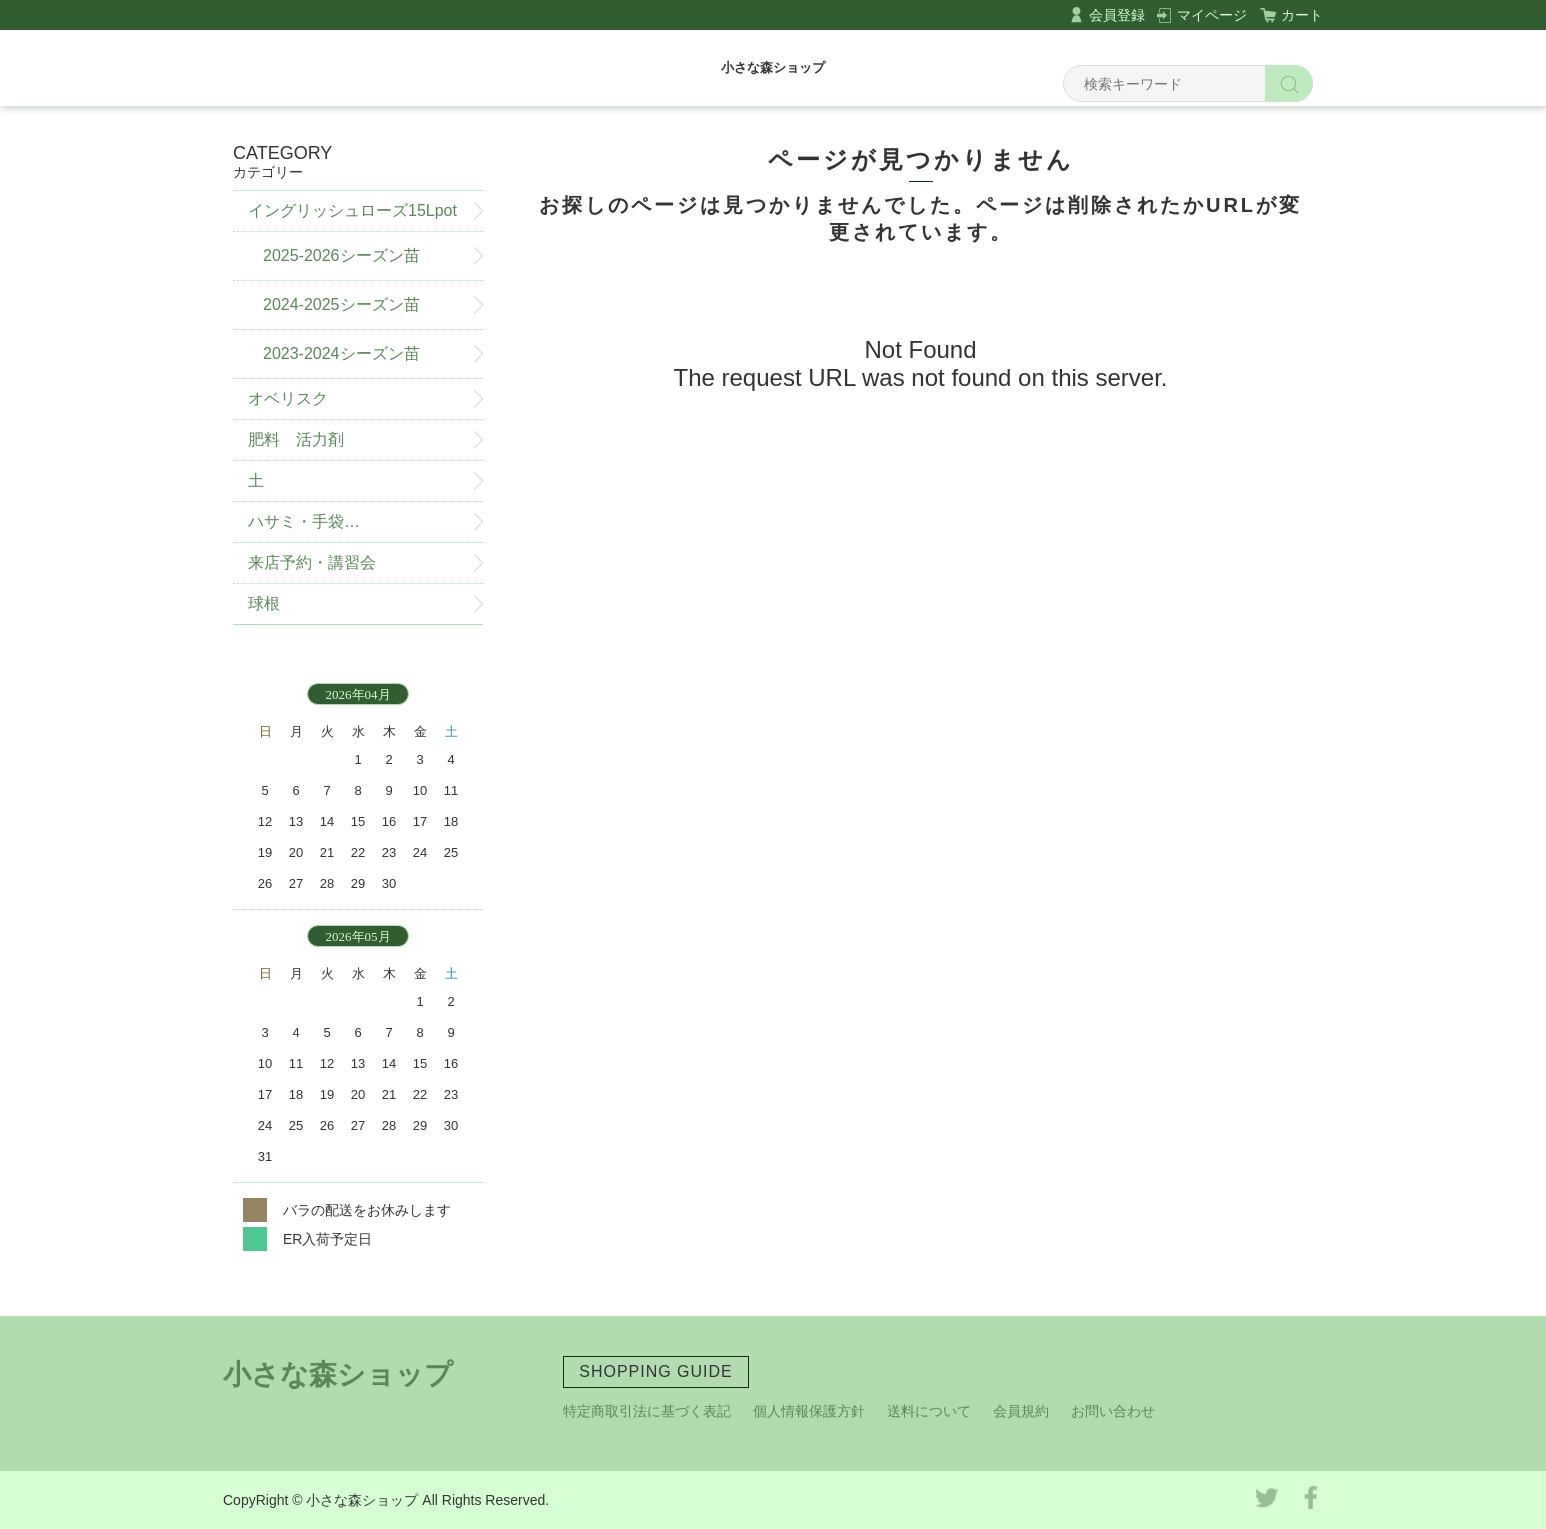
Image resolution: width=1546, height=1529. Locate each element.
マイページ (1212, 15)
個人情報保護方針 (809, 1411)
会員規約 (1021, 1411)
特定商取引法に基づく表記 (647, 1411)
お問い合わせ (1113, 1411)
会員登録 (1117, 15)
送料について (929, 1411)
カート (1302, 15)
